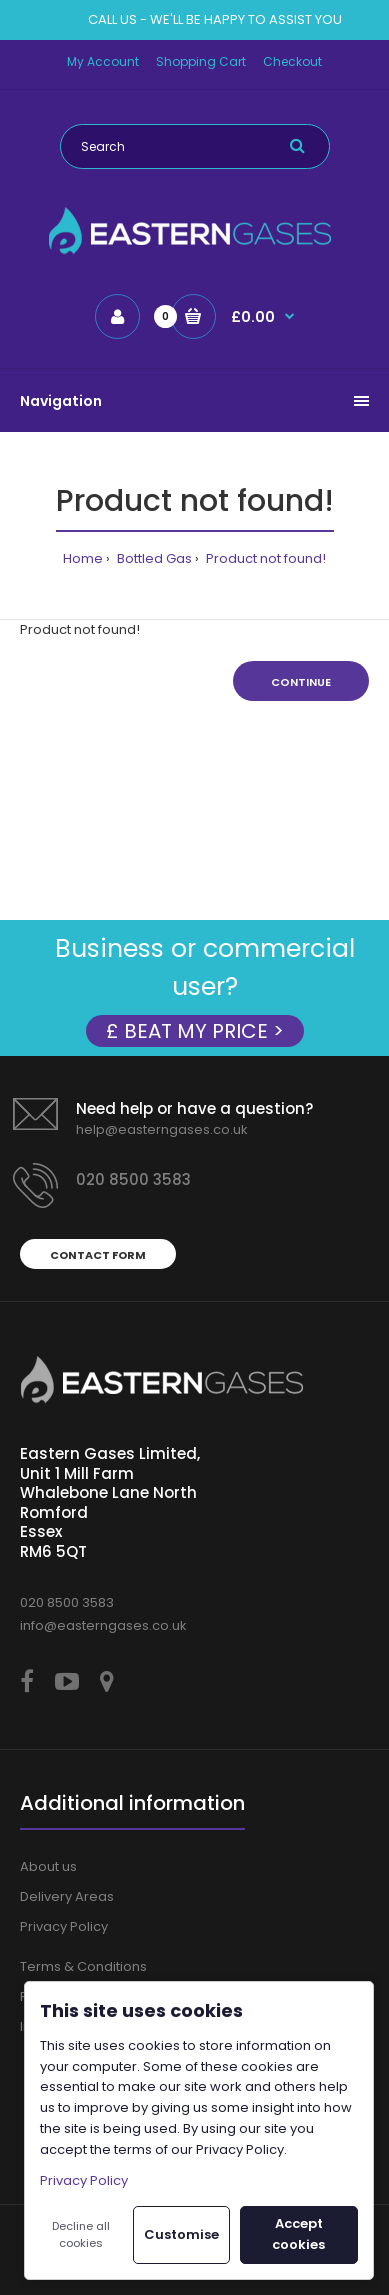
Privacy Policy (64, 1926)
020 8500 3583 (133, 1179)
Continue (301, 682)
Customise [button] (181, 2234)
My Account (103, 61)
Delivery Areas (67, 1896)
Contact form (98, 1255)
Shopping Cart (201, 61)
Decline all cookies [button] (81, 2235)
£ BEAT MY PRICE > (195, 1031)
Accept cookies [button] (298, 2234)
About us (48, 1866)
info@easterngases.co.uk (103, 1625)
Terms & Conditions (83, 1966)
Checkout (292, 61)
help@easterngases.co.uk (162, 1129)
